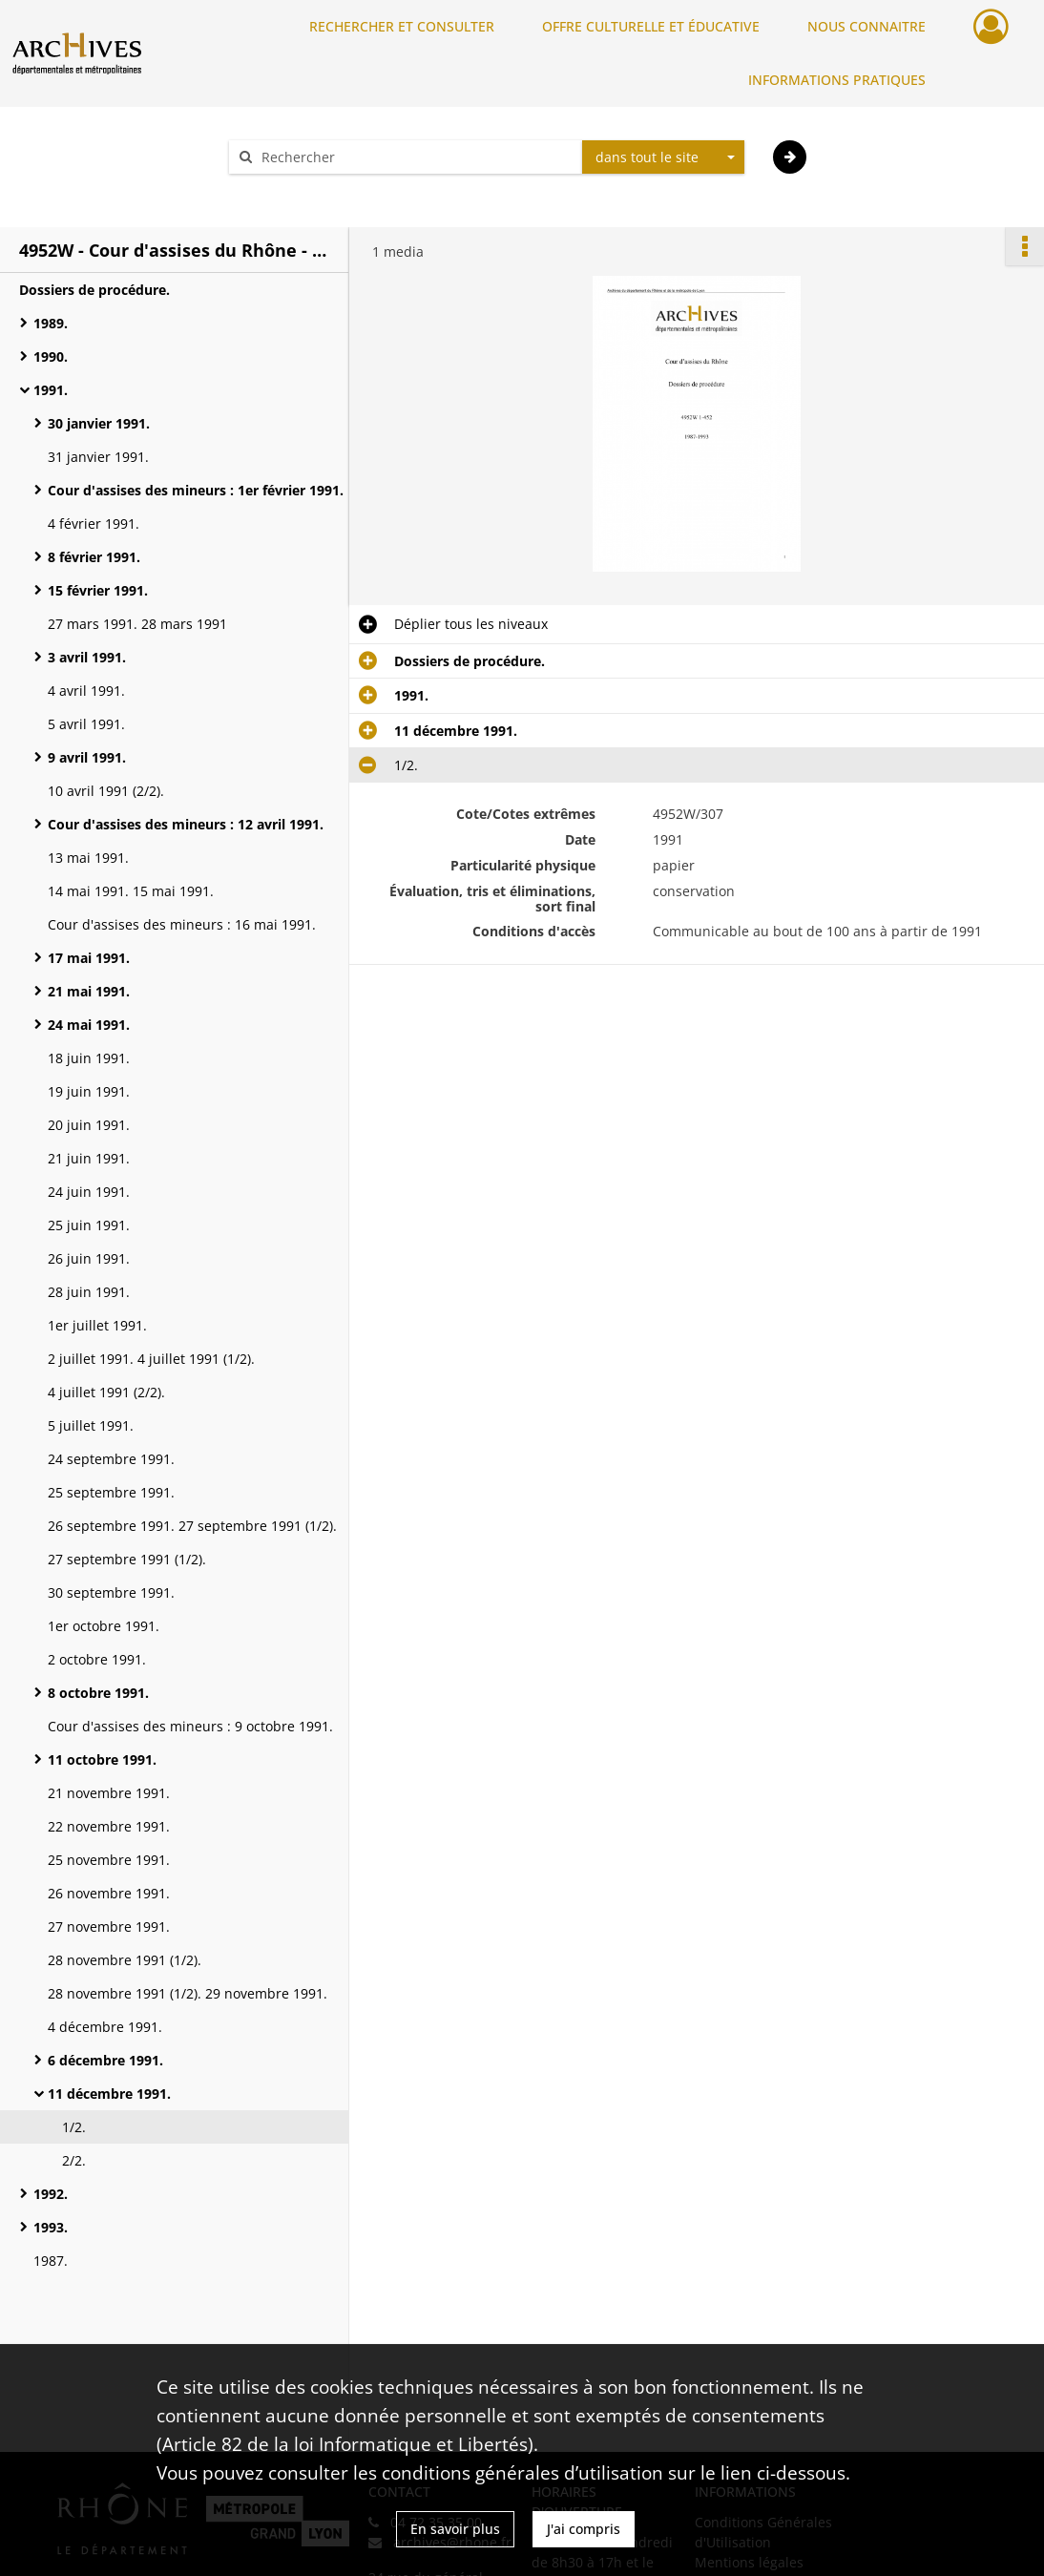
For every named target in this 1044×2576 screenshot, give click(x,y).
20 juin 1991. (89, 1125)
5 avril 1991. (86, 724)
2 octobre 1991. (97, 1659)
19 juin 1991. (89, 1091)
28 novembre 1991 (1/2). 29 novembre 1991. (187, 1993)
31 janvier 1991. (98, 457)
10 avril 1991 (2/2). (106, 791)
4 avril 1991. (86, 690)
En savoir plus (455, 2529)
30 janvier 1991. (99, 423)
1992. (50, 2194)
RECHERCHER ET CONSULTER (401, 26)
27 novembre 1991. (109, 1926)
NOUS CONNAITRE (866, 26)
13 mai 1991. (88, 857)
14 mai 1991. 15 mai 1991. (131, 891)
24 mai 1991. (89, 1025)
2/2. (74, 2160)
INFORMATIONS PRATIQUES (837, 80)
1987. (50, 2260)
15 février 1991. (98, 590)
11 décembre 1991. (109, 2093)
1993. (50, 2227)
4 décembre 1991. (105, 2027)
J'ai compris (583, 2529)
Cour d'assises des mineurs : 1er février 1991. (196, 490)
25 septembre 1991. (111, 1492)
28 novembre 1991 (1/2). (124, 1960)
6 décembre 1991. (105, 2060)
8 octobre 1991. (98, 1693)
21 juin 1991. (89, 1158)
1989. (50, 323)
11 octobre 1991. (102, 1759)
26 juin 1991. (89, 1258)
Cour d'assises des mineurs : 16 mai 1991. (182, 924)
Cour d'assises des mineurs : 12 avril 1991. (186, 824)
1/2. (74, 2127)
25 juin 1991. (89, 1225)
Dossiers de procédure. (94, 290)
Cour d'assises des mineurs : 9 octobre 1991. (190, 1726)
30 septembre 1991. (111, 1592)
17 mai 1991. (89, 958)
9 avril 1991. (87, 757)
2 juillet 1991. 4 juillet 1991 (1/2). (151, 1359)
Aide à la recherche (302, 190)
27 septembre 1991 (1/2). (127, 1559)
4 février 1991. (93, 523)
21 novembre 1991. (109, 1793)
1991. (50, 390)
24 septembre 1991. (111, 1459)
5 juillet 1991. (91, 1425)
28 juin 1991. (89, 1292)
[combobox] (663, 157)
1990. (50, 356)
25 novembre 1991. (109, 1860)
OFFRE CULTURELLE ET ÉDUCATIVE (651, 26)
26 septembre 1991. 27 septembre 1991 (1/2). (192, 1526)
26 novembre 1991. (109, 1893)
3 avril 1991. (87, 657)
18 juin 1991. (89, 1058)
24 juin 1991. (89, 1192)
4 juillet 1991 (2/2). (106, 1392)
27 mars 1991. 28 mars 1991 (137, 624)
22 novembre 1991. (109, 1826)
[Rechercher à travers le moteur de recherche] (415, 157)
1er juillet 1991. (97, 1325)
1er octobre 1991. (103, 1626)
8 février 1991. (94, 557)
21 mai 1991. (89, 991)
